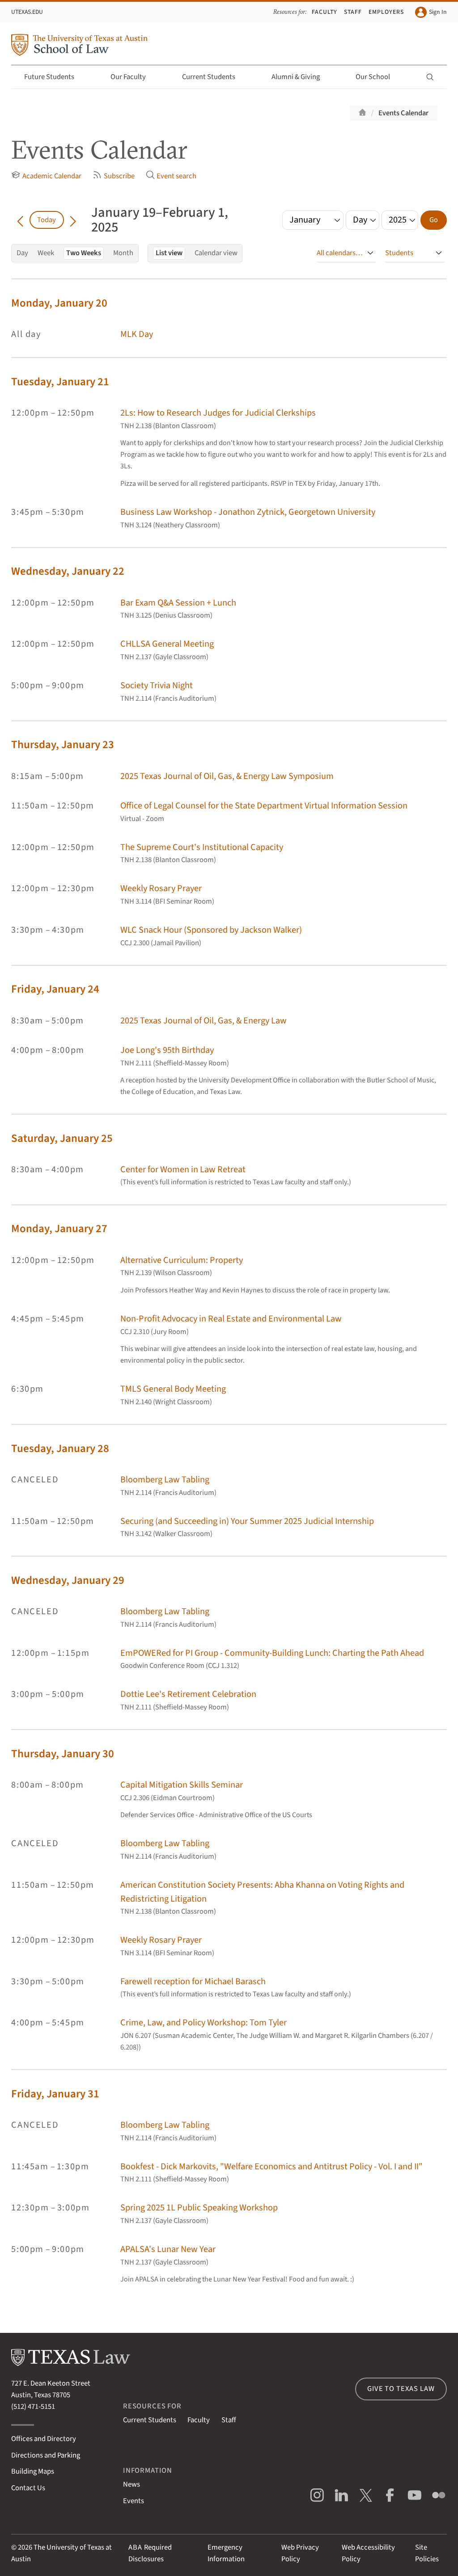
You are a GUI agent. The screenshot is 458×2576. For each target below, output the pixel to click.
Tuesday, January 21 (60, 382)
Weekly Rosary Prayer (161, 888)
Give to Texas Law (400, 2388)
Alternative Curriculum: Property (181, 1260)
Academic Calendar (46, 175)
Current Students (214, 77)
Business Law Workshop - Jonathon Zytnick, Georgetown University (247, 511)
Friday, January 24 (55, 989)
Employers (386, 12)
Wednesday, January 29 (67, 1580)
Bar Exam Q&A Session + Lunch (178, 602)
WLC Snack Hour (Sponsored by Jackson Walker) (211, 929)
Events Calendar (403, 113)
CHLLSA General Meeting (167, 643)
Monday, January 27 (59, 1229)
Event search (171, 175)
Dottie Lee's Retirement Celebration (188, 1694)
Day (22, 253)
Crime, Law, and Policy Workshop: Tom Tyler (203, 2022)
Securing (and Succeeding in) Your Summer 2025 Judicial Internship (247, 1521)
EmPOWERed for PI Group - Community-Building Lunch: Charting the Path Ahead (272, 1652)
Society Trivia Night (156, 685)
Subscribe (113, 175)
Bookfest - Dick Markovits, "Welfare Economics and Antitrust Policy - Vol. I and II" (271, 2166)
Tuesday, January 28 (60, 1448)
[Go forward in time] (73, 220)
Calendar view (216, 253)
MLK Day (136, 334)
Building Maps (32, 2471)
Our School (378, 77)
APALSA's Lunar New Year (168, 2249)
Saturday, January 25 (62, 1138)
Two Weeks (83, 253)
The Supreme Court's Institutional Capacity (201, 847)
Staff (353, 12)
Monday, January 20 (59, 303)
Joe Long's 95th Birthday (167, 1050)
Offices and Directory (43, 2438)
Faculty (324, 12)
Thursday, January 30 (62, 1754)
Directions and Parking (45, 2455)
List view (169, 253)
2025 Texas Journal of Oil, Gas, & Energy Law (203, 1020)
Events (133, 2501)
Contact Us (28, 2488)
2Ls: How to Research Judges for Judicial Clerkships (218, 412)
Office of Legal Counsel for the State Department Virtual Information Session (263, 805)
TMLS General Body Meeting (173, 1388)
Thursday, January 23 (62, 745)
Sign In (430, 12)
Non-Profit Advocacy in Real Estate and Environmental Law (231, 1318)
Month (123, 253)
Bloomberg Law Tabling (164, 1479)
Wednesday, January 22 (67, 571)
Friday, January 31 (55, 2094)
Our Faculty (133, 77)
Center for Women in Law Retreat (183, 1169)
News (131, 2484)
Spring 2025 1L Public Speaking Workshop (199, 2207)
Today (46, 220)
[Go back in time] (20, 220)
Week (46, 253)
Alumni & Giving (300, 77)
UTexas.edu (27, 12)
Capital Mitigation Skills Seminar (181, 1784)
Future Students (54, 77)
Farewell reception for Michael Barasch (193, 1981)
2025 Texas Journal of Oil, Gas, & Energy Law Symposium (227, 776)
